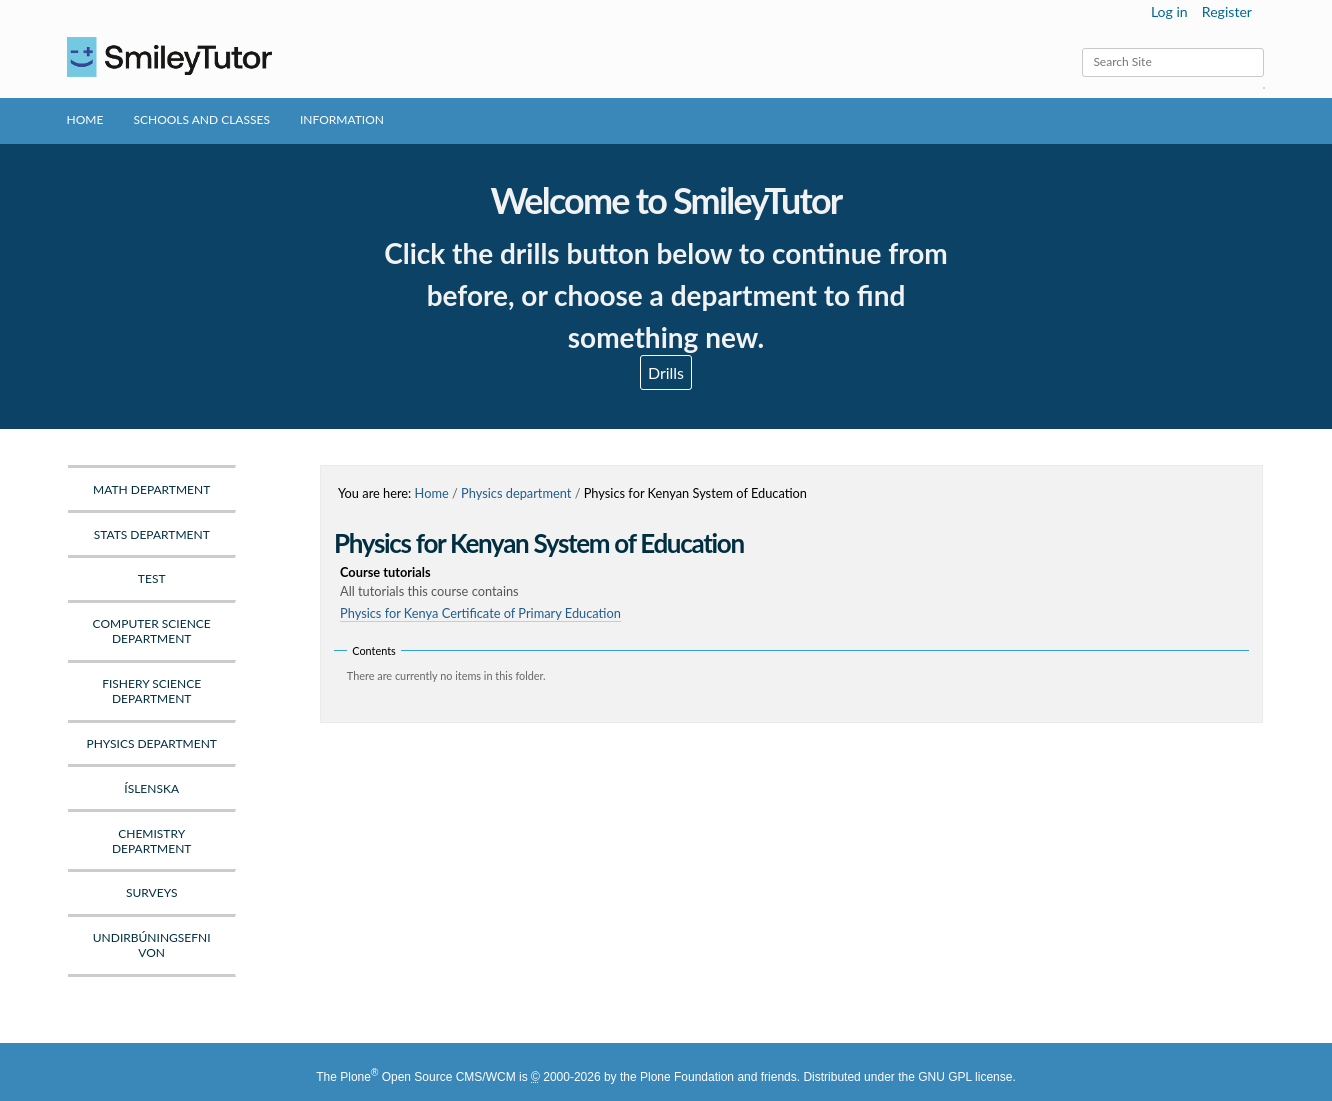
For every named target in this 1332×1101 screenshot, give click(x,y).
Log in (1169, 11)
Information (342, 119)
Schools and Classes (201, 119)
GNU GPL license (965, 1077)
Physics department (516, 493)
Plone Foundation (687, 1077)
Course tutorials (794, 582)
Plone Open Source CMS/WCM (427, 1077)
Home (85, 119)
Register (1227, 11)
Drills (666, 372)
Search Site (1081, 47)
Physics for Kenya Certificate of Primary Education (480, 613)
